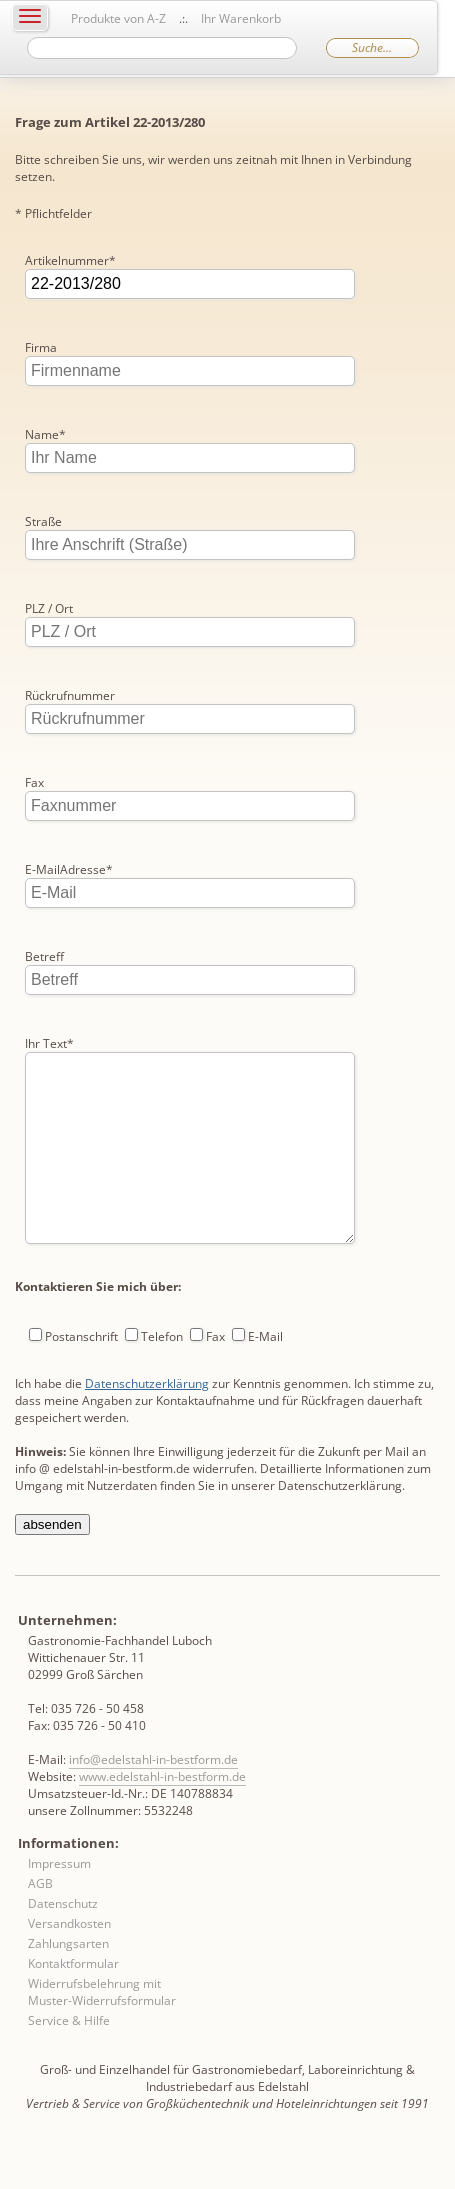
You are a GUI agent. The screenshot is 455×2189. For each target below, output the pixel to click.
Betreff (44, 956)
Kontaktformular (73, 2003)
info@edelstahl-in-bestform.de (153, 1799)
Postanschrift (81, 1376)
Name (45, 434)
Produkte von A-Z (118, 18)
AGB (40, 1923)
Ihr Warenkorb (241, 18)
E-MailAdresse (69, 869)
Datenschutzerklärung (147, 1423)
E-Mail (265, 1376)
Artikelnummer (70, 260)
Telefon (162, 1376)
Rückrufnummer (70, 695)
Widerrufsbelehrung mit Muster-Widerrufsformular (102, 2032)
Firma (41, 347)
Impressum (59, 1903)
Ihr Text (49, 1043)
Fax (34, 782)
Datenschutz (63, 1943)
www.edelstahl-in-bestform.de (162, 1816)
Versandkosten (69, 1963)
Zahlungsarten (68, 1983)
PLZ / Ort (49, 608)
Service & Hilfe (69, 2060)
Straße (43, 521)
